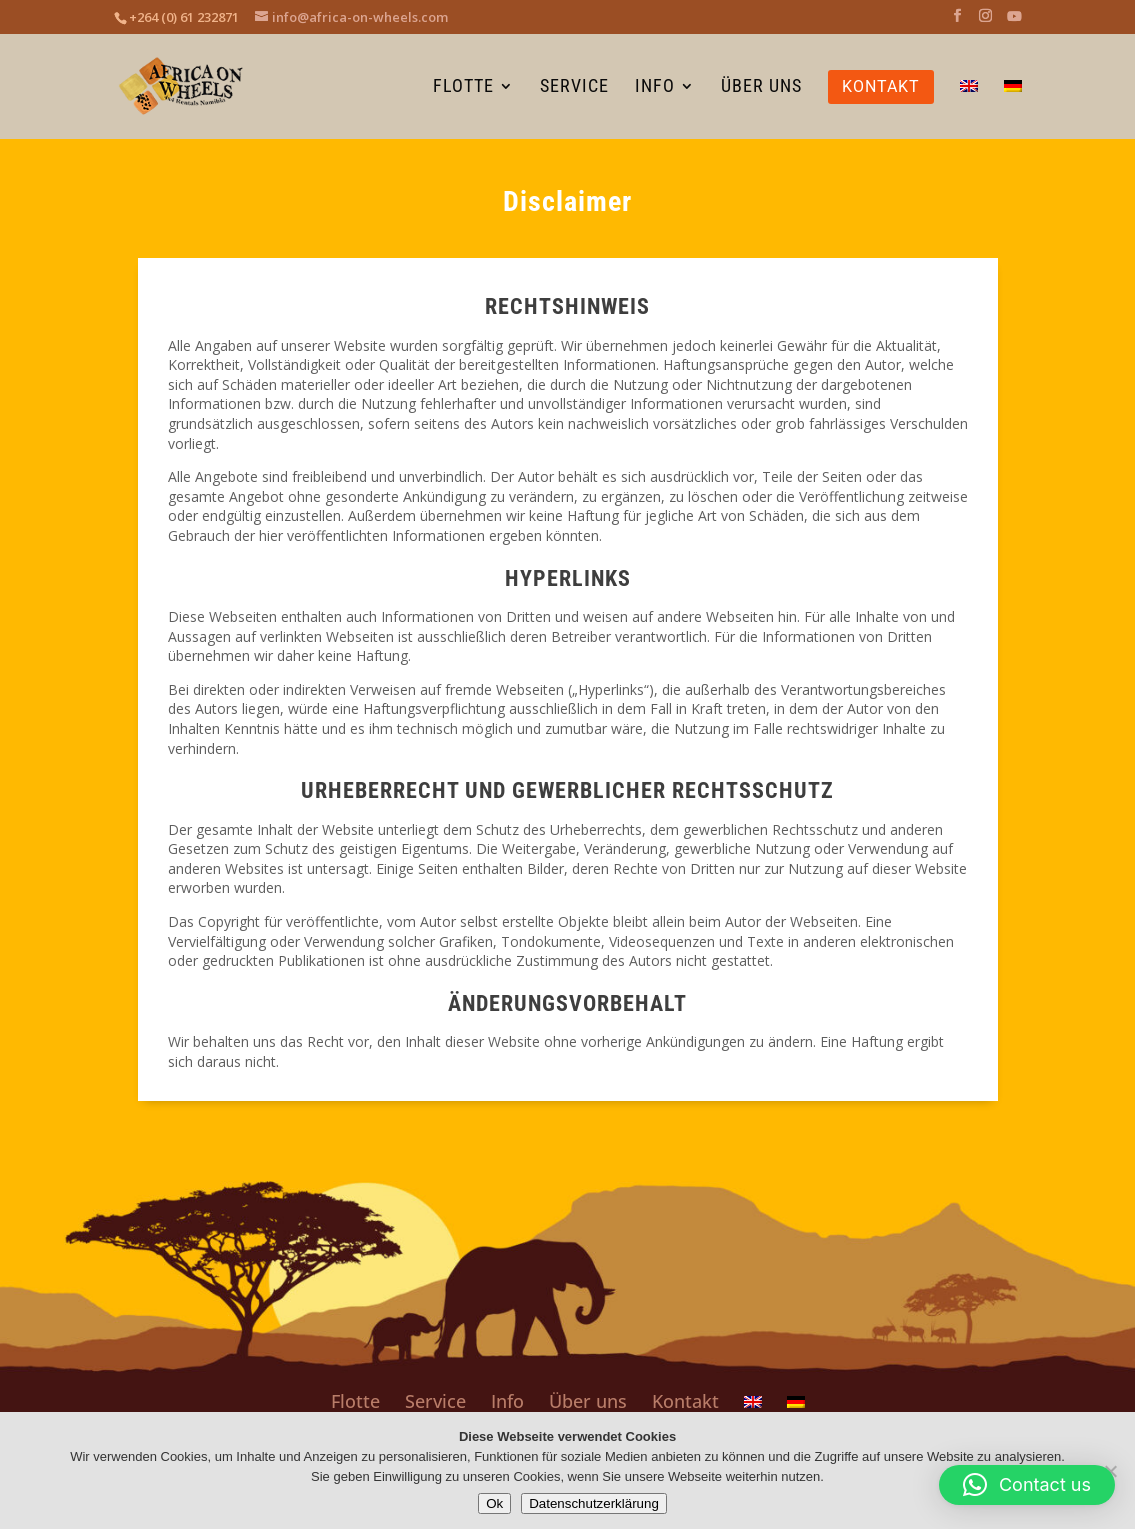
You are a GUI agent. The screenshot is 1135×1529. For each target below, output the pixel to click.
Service (435, 1401)
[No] (1110, 1471)
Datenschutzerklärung (594, 1503)
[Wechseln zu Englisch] (969, 108)
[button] (1027, 1485)
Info (507, 1401)
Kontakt (685, 1401)
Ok (494, 1503)
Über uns (588, 1401)
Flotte (355, 1401)
